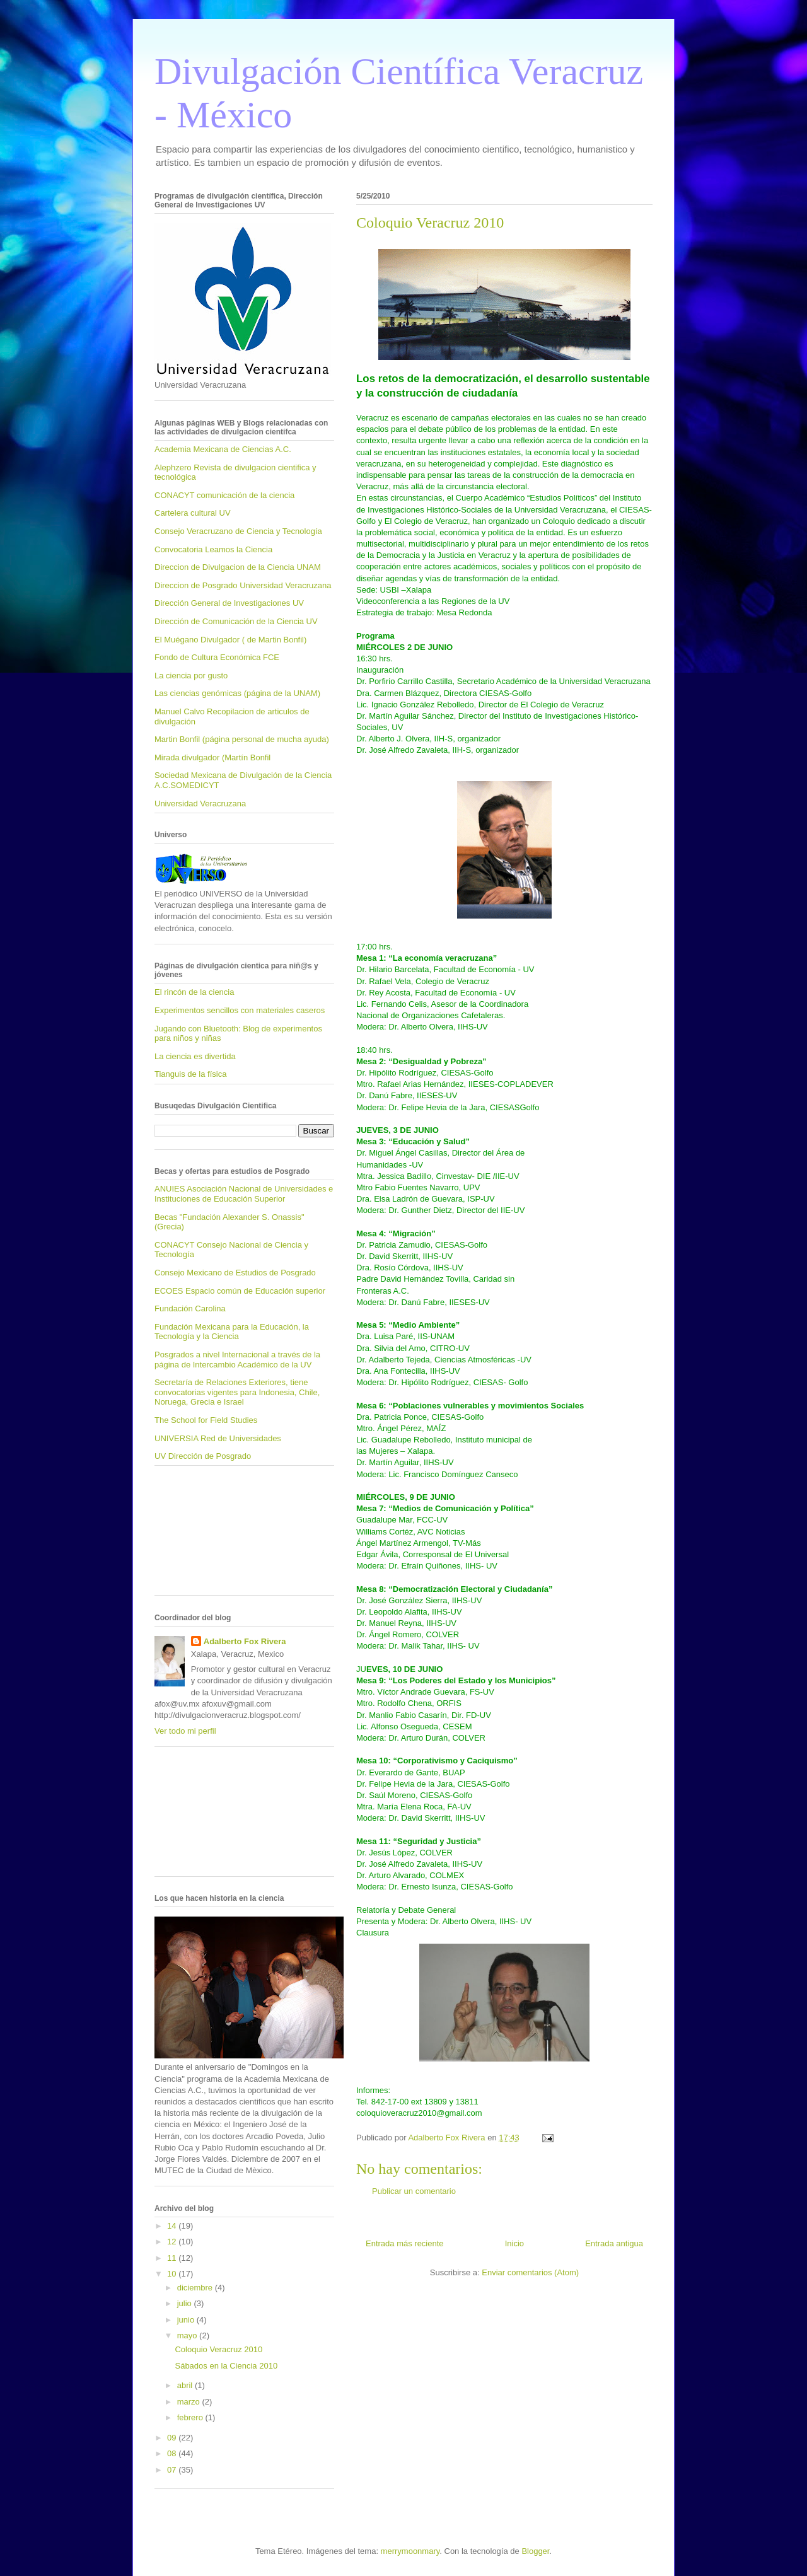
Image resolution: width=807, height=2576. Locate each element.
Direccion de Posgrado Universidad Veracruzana (242, 585)
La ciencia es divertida (195, 1056)
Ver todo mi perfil (185, 1731)
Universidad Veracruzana (200, 803)
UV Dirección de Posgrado (202, 1456)
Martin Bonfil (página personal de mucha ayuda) (241, 739)
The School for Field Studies (205, 1420)
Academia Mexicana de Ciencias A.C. (222, 449)
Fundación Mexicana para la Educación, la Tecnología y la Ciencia (231, 1332)
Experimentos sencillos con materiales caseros (239, 1010)
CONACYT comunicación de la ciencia (224, 495)
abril (186, 2385)
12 (172, 2241)
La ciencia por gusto (191, 675)
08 (172, 2453)
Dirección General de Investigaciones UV (229, 603)
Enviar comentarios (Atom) (530, 2272)
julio (185, 2303)
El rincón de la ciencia (194, 992)
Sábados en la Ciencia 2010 (226, 2365)
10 (172, 2273)
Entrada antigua (614, 2243)
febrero (191, 2417)
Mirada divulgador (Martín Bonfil (212, 757)
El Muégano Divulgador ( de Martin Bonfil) (230, 639)
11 (172, 2258)
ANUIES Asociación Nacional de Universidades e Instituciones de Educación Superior (243, 1194)
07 (172, 2469)
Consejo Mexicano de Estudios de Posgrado (235, 1272)
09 (172, 2437)
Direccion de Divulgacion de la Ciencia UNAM (237, 567)
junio (187, 2319)
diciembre (196, 2287)
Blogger (535, 2551)
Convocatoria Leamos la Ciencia (213, 549)
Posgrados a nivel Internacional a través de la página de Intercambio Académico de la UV (237, 1359)
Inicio (514, 2243)
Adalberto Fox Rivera (245, 1641)
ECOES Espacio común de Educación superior (239, 1291)
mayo (188, 2335)
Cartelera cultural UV (192, 513)
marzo (189, 2401)
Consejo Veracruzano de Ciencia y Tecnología (238, 531)
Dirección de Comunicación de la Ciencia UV (236, 621)
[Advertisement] (211, 1535)
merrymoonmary (410, 2551)
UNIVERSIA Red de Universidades (217, 1438)
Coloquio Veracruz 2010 (218, 2349)
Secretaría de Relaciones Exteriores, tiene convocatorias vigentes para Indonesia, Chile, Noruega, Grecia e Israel (237, 1392)
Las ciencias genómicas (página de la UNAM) (237, 693)
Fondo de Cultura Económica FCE (216, 657)
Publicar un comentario (414, 2191)
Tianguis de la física (190, 1074)
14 (172, 2226)
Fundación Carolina (190, 1308)
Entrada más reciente (405, 2243)
